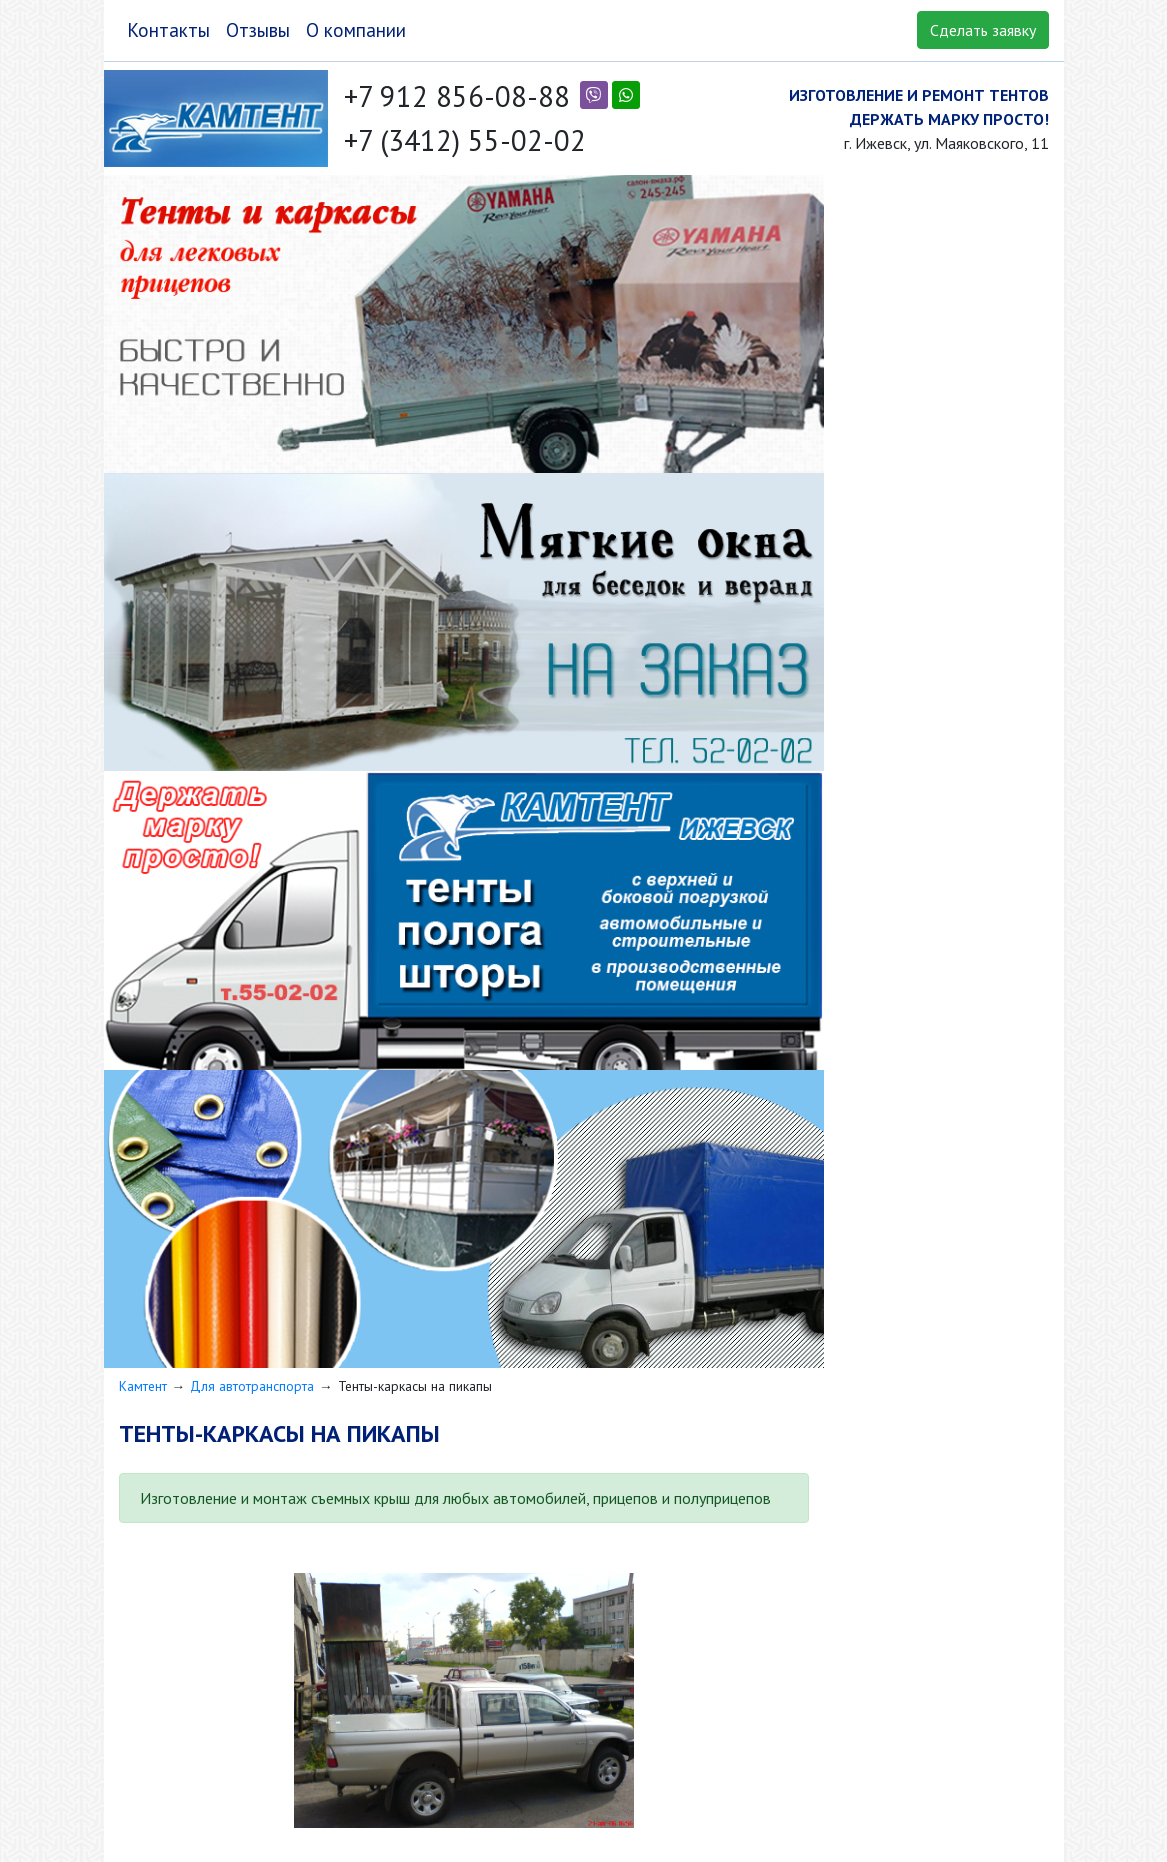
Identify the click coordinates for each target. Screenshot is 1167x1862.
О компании (356, 29)
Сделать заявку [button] (983, 30)
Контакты (168, 29)
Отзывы (258, 29)
